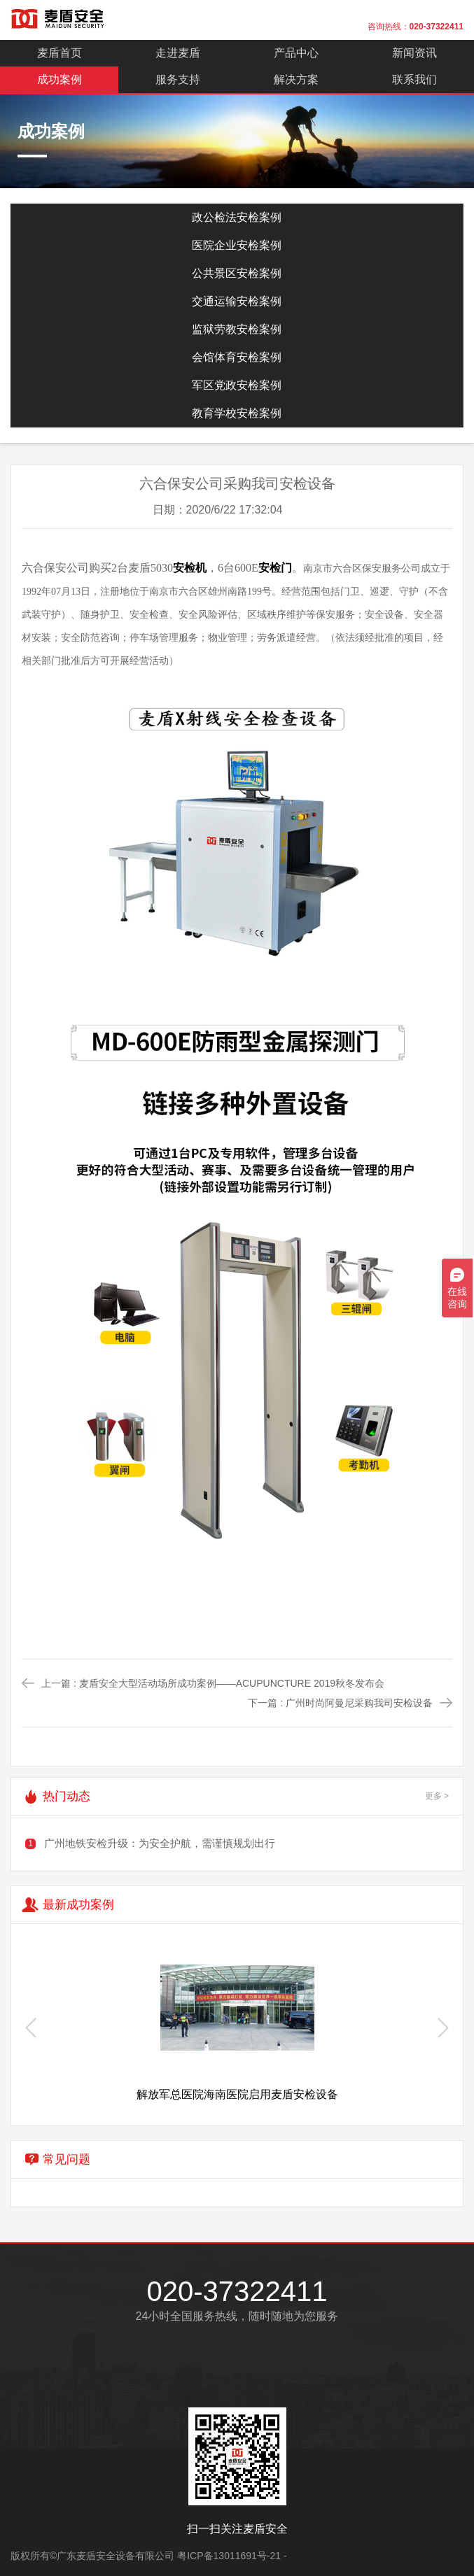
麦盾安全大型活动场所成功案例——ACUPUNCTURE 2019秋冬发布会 (231, 1683)
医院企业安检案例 (236, 245)
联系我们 (414, 79)
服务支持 (177, 79)
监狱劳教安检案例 (236, 329)
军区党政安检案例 (236, 385)
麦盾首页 (59, 53)
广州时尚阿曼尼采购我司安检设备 (359, 1702)
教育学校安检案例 (236, 413)
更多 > (437, 1796)
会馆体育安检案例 (236, 357)
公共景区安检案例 (236, 273)
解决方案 (296, 79)
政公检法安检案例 (236, 217)
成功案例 (59, 79)
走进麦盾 (177, 53)
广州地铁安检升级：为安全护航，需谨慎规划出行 (159, 1843)
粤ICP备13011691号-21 (229, 2555)
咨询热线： (415, 26)
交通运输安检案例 (236, 301)
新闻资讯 (414, 53)
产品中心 (296, 53)
